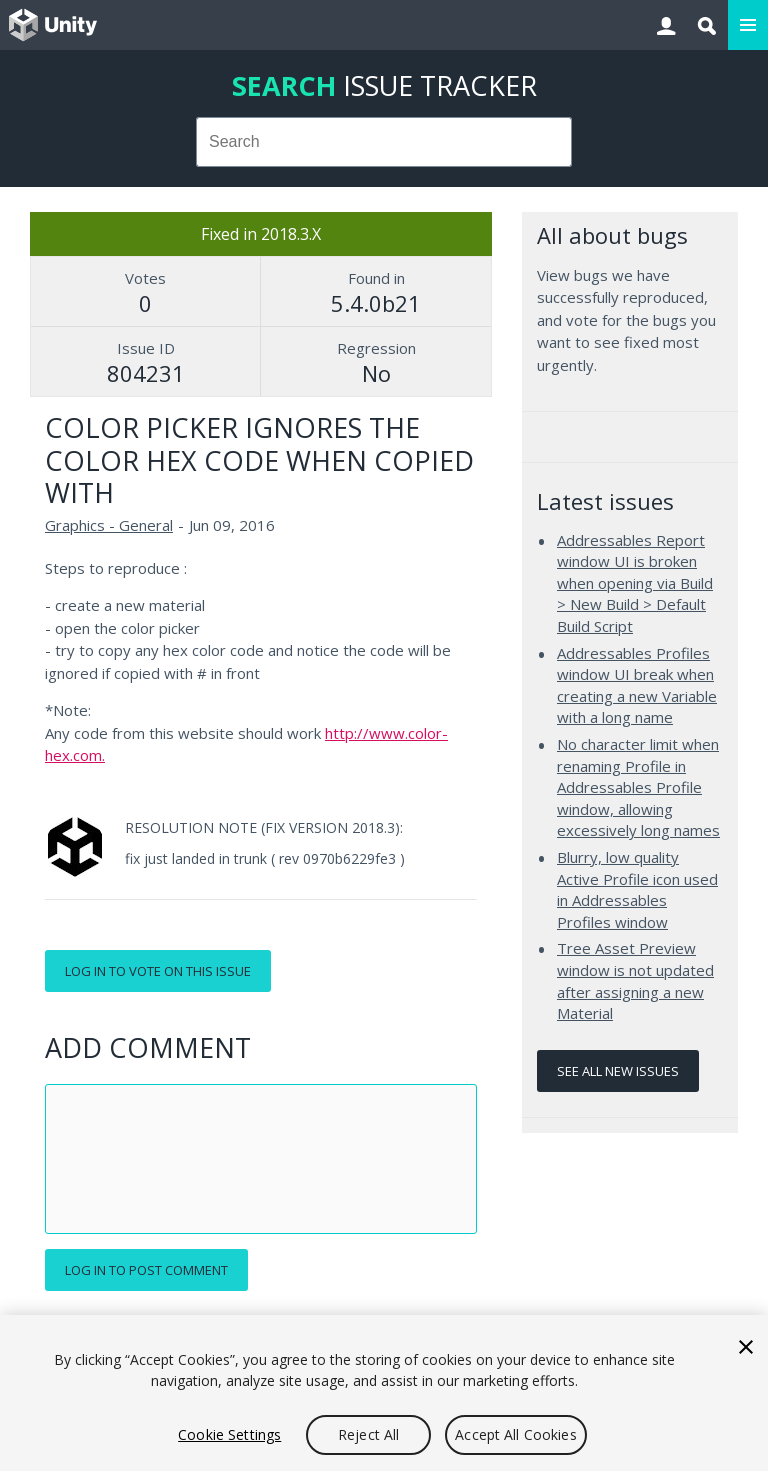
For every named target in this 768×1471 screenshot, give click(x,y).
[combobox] (384, 142)
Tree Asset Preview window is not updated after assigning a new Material (635, 980)
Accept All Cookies (516, 1434)
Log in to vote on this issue (158, 971)
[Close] (746, 1347)
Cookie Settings (229, 1434)
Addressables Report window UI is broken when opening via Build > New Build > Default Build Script (635, 583)
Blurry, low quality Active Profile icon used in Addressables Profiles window (637, 889)
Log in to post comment (146, 1270)
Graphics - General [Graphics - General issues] (109, 525)
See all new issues (618, 1071)
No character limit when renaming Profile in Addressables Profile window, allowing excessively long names (638, 787)
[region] (384, 1393)
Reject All (368, 1434)
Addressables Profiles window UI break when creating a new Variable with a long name (637, 685)
